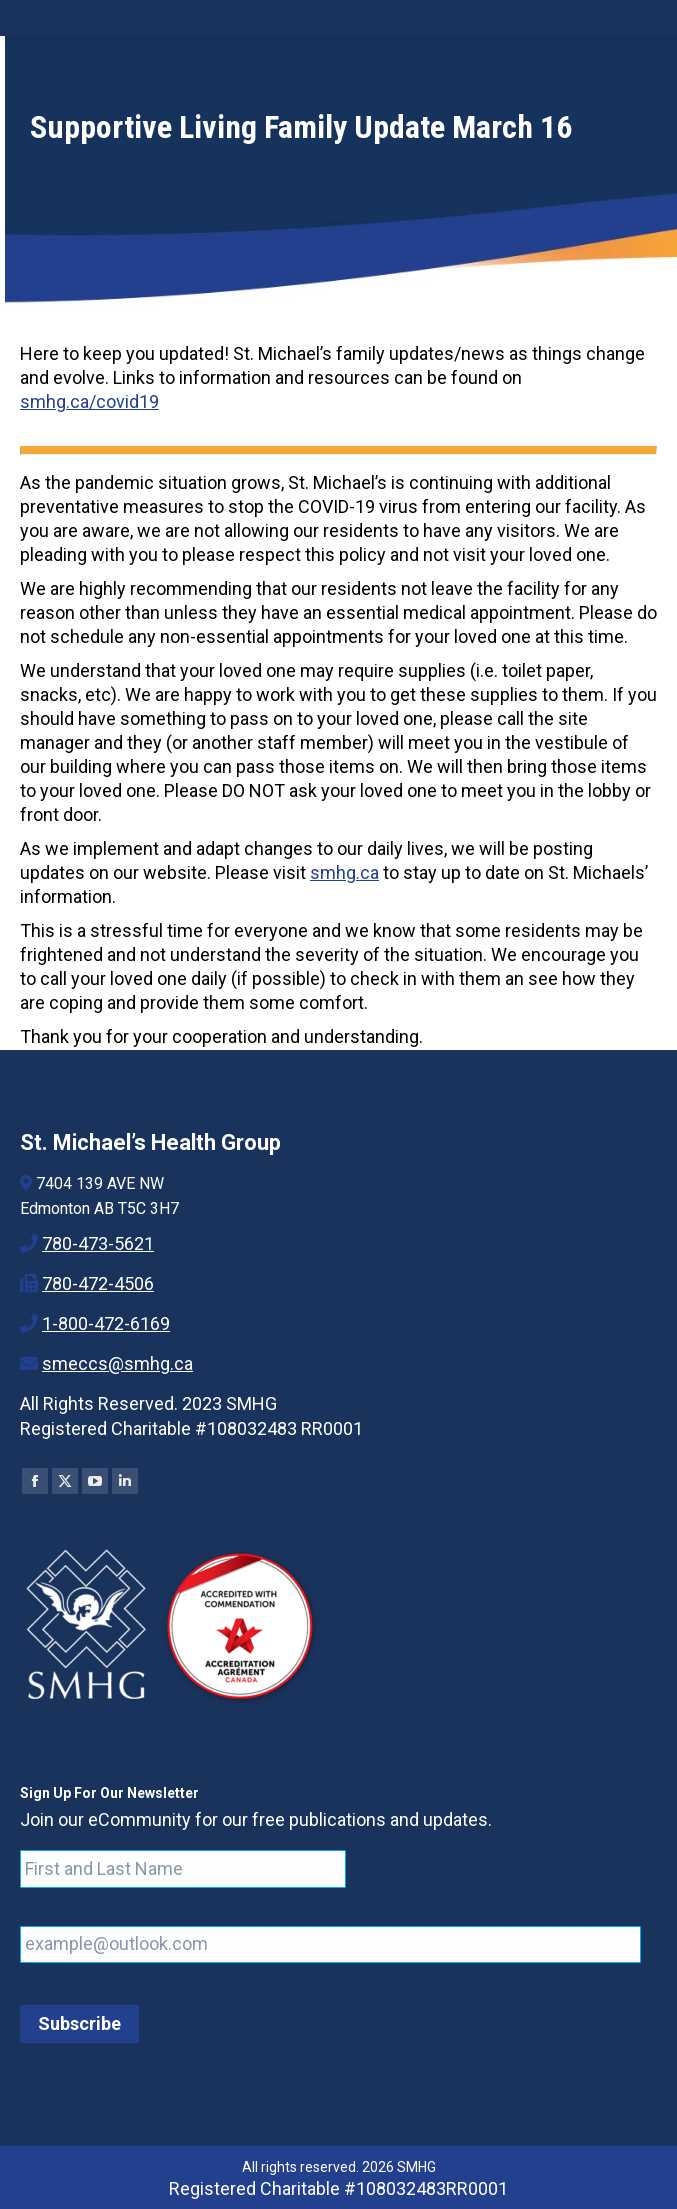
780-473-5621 (98, 1243)
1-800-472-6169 (106, 1323)
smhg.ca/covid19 (89, 401)
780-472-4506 (98, 1283)
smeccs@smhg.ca (117, 1363)
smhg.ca (344, 872)
